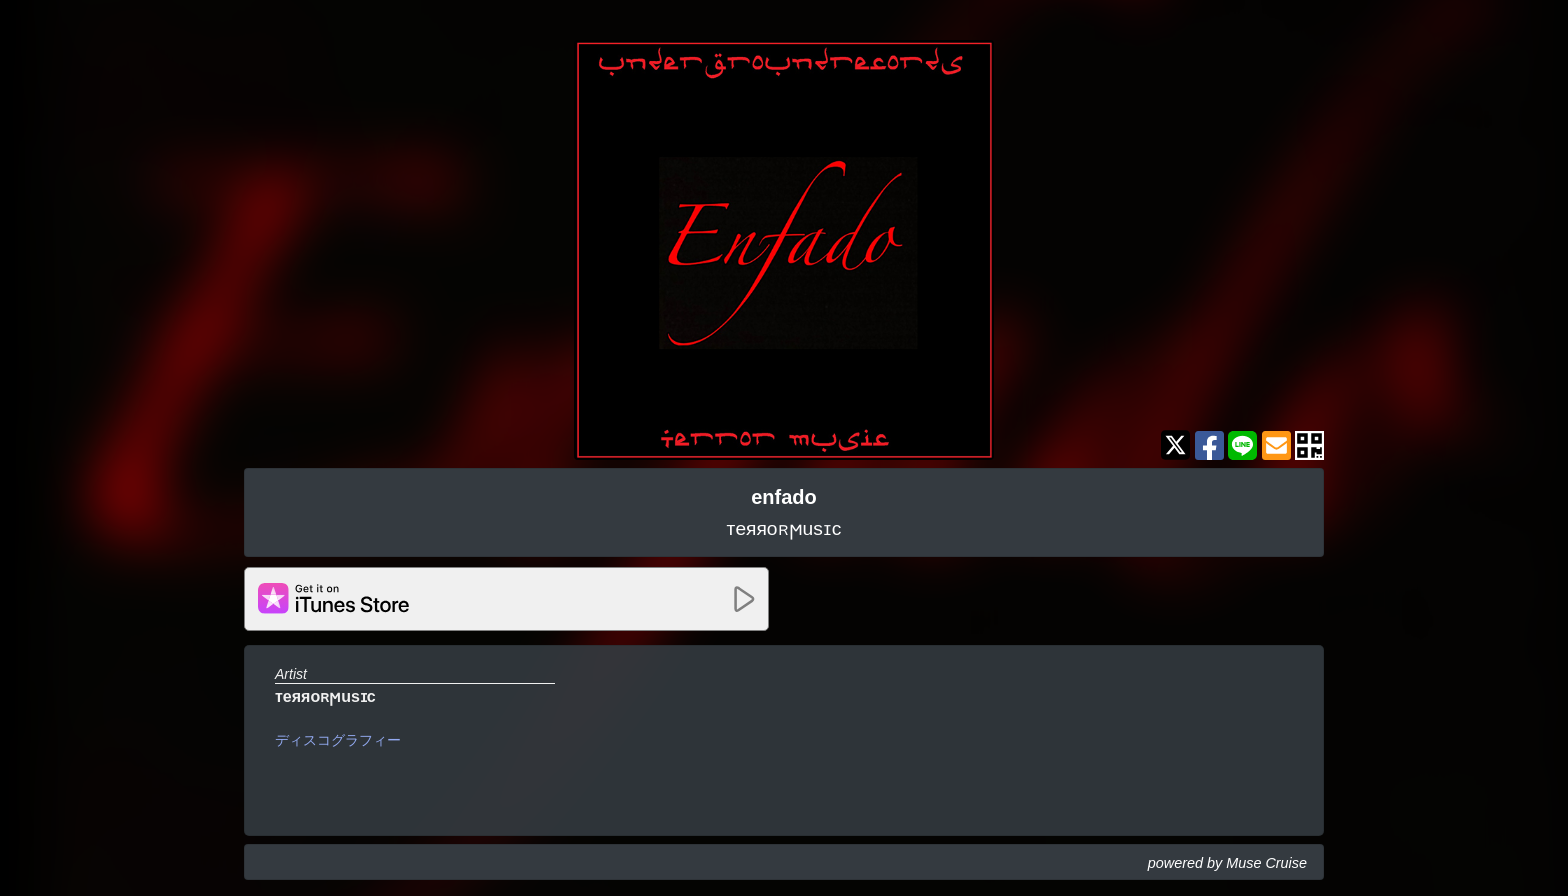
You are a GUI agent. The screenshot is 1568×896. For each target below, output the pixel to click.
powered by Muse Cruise (1227, 863)
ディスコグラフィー (338, 740)
